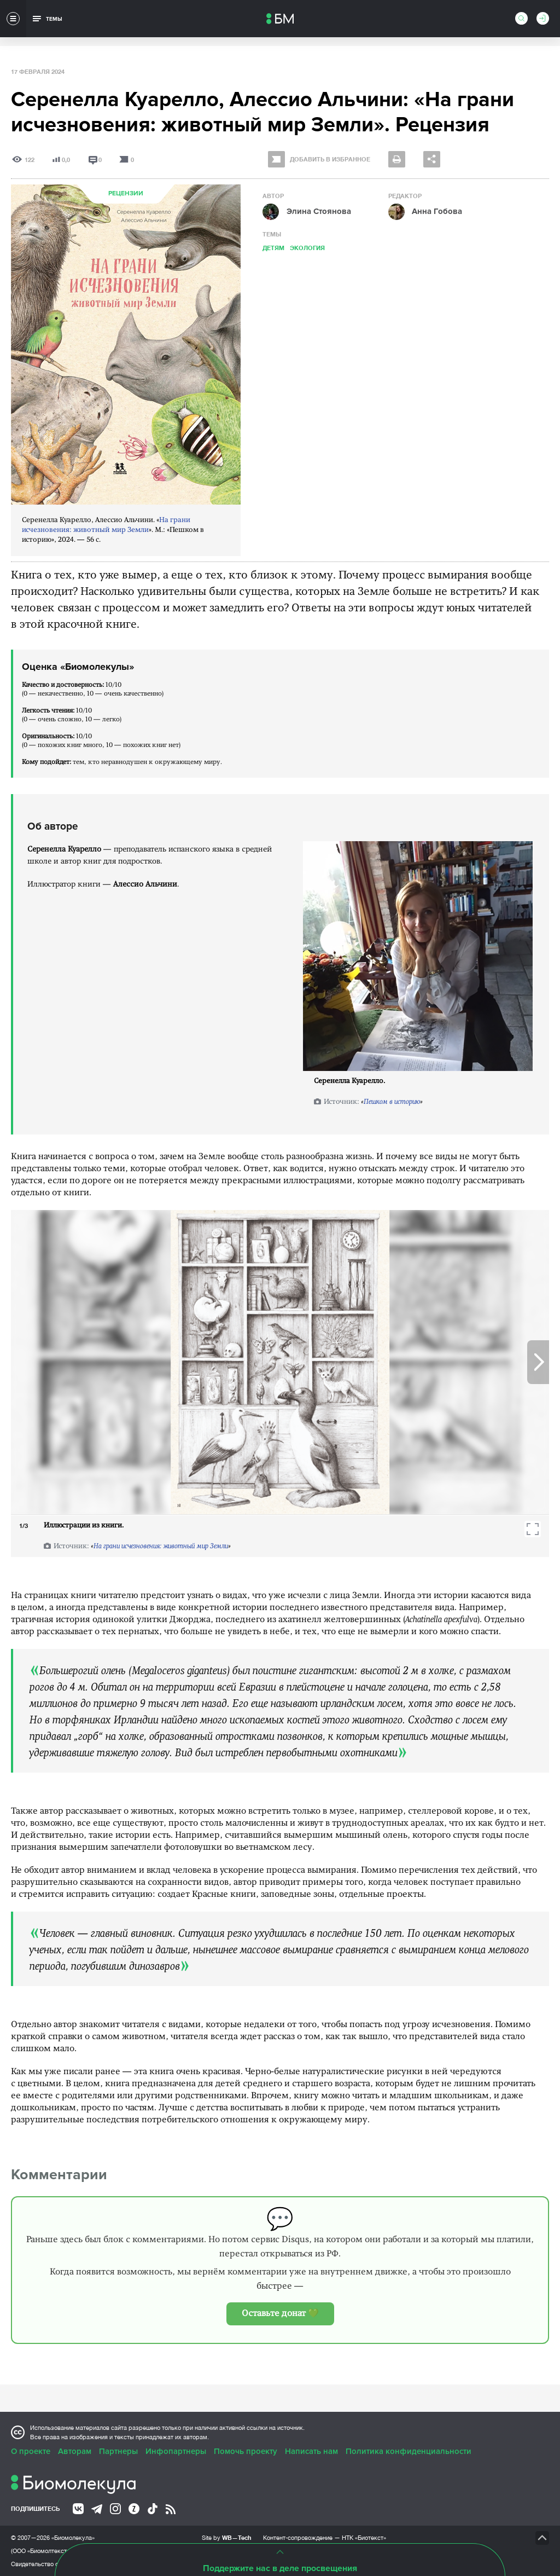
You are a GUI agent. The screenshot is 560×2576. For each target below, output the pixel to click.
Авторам (74, 2451)
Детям (273, 247)
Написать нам (311, 2451)
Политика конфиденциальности (408, 2451)
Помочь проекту (245, 2451)
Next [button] (538, 1362)
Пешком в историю (392, 1101)
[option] (280, 1362)
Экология (307, 247)
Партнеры (118, 2451)
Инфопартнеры (175, 2451)
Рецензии (125, 193)
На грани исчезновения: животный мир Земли (161, 1546)
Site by (227, 2537)
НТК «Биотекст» (364, 2537)
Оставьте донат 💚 (280, 2313)
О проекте (30, 2451)
